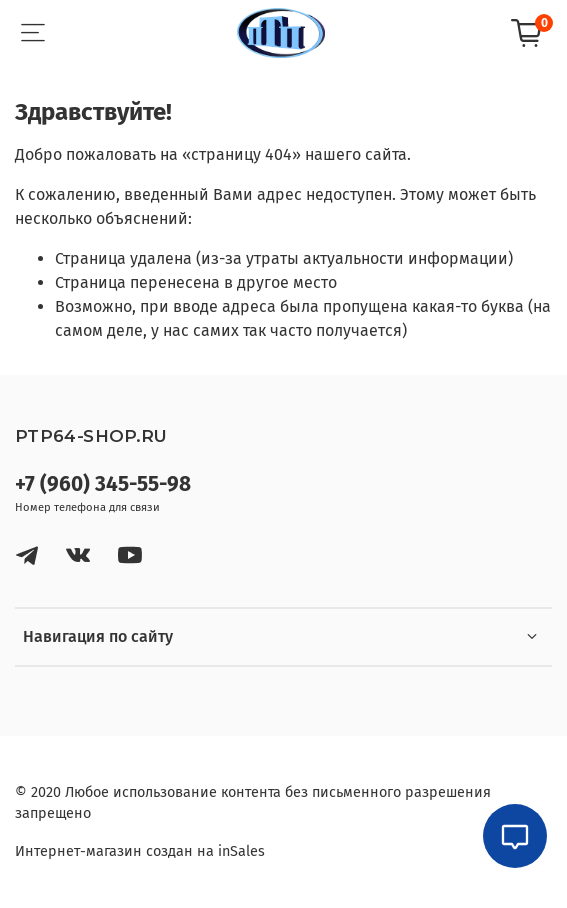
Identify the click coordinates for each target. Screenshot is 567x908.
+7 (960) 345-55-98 (103, 484)
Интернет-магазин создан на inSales (140, 851)
